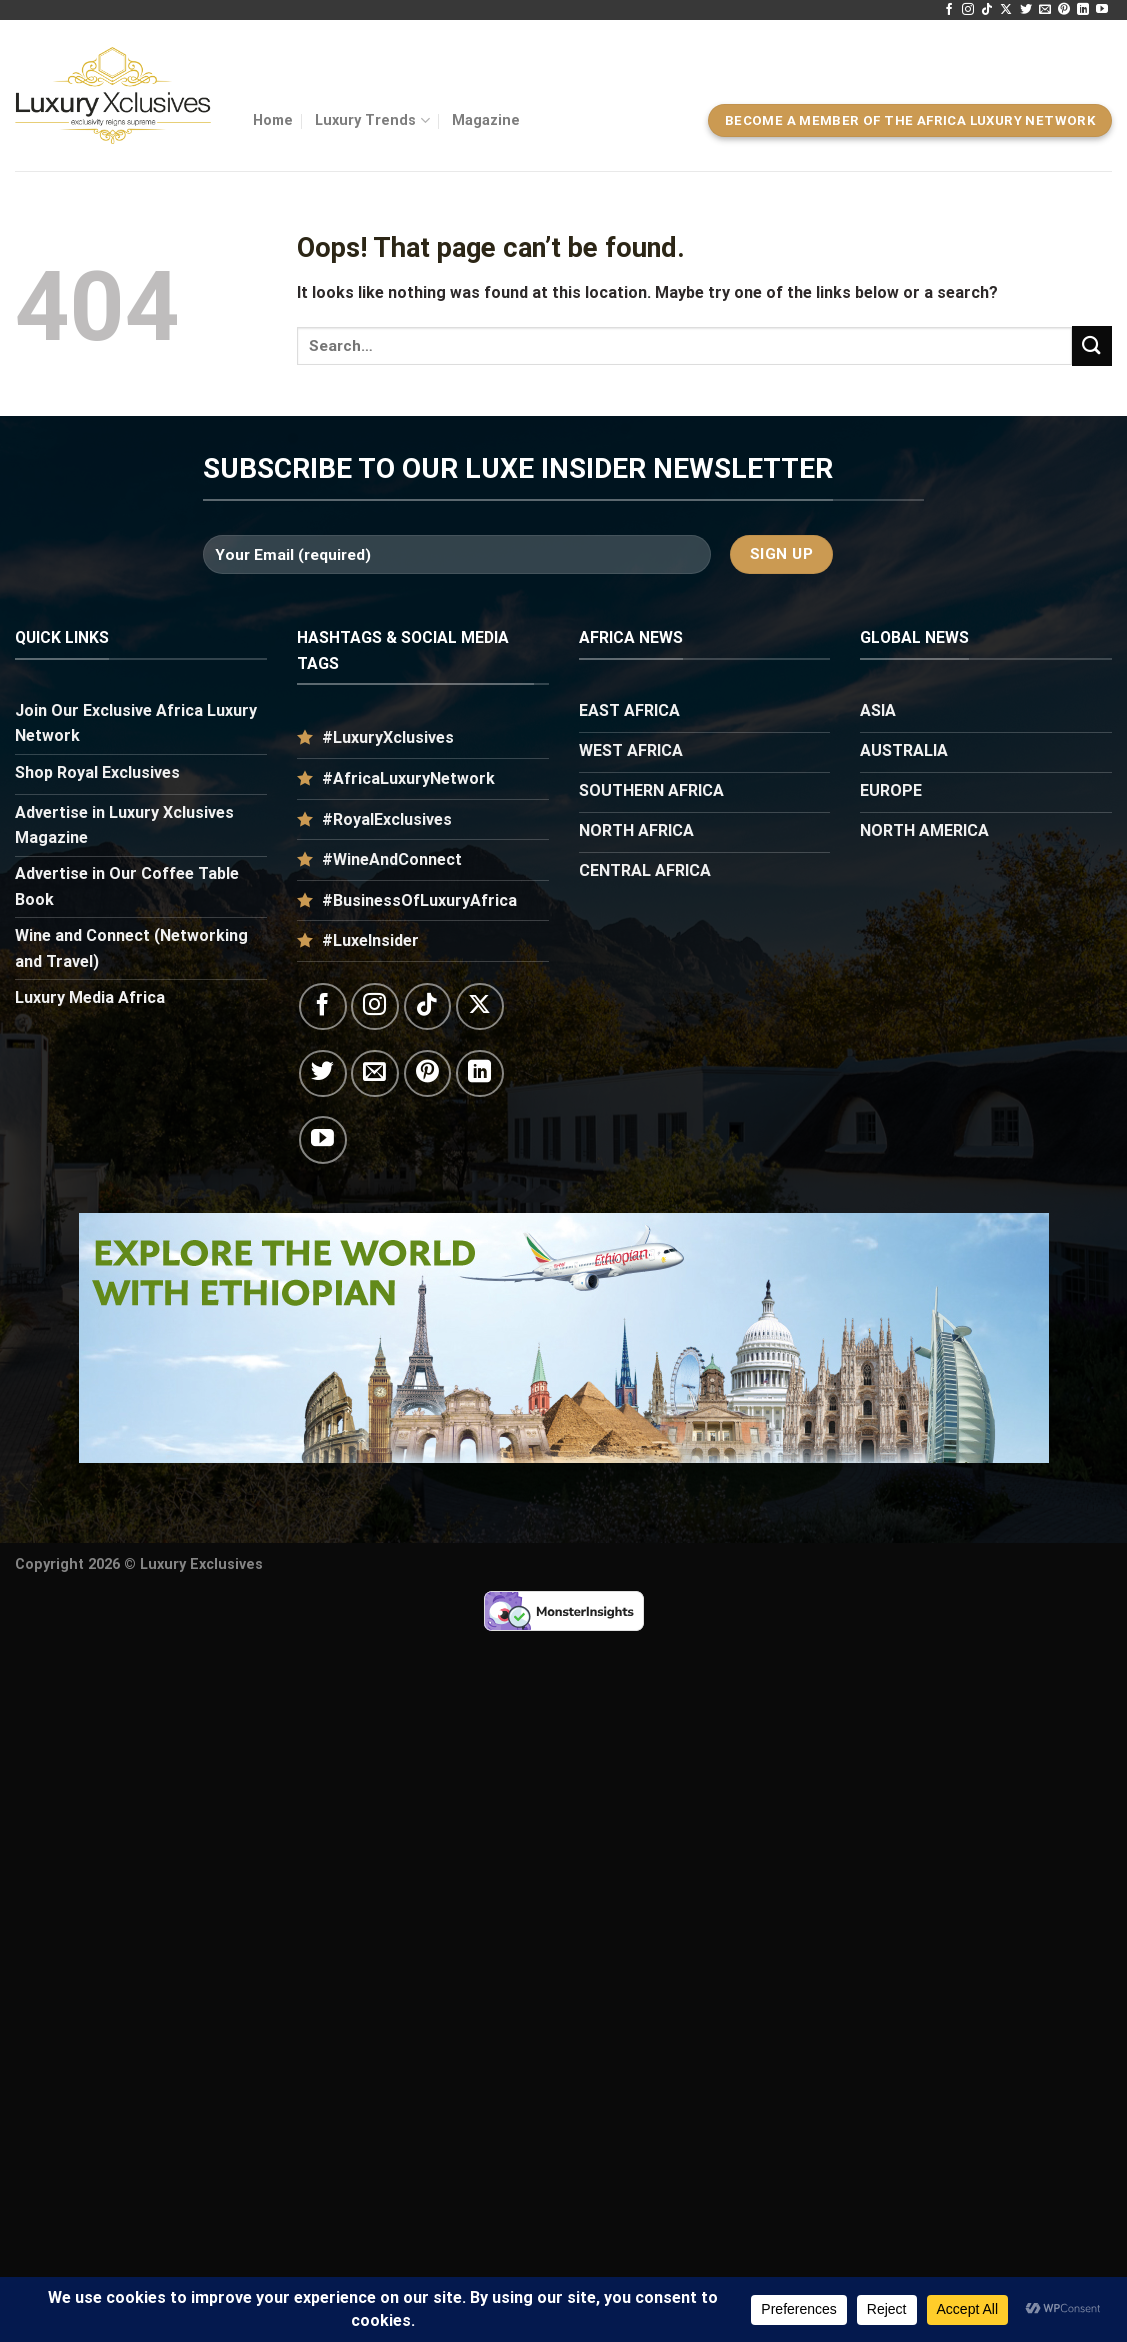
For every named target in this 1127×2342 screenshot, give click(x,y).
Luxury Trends (372, 120)
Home (273, 120)
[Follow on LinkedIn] (1083, 10)
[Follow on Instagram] (968, 10)
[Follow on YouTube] (1102, 10)
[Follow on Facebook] (949, 10)
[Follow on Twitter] (1026, 10)
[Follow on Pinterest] (1064, 10)
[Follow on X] (1006, 10)
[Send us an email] (1045, 10)
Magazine (486, 120)
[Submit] (1092, 345)
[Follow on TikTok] (987, 10)
